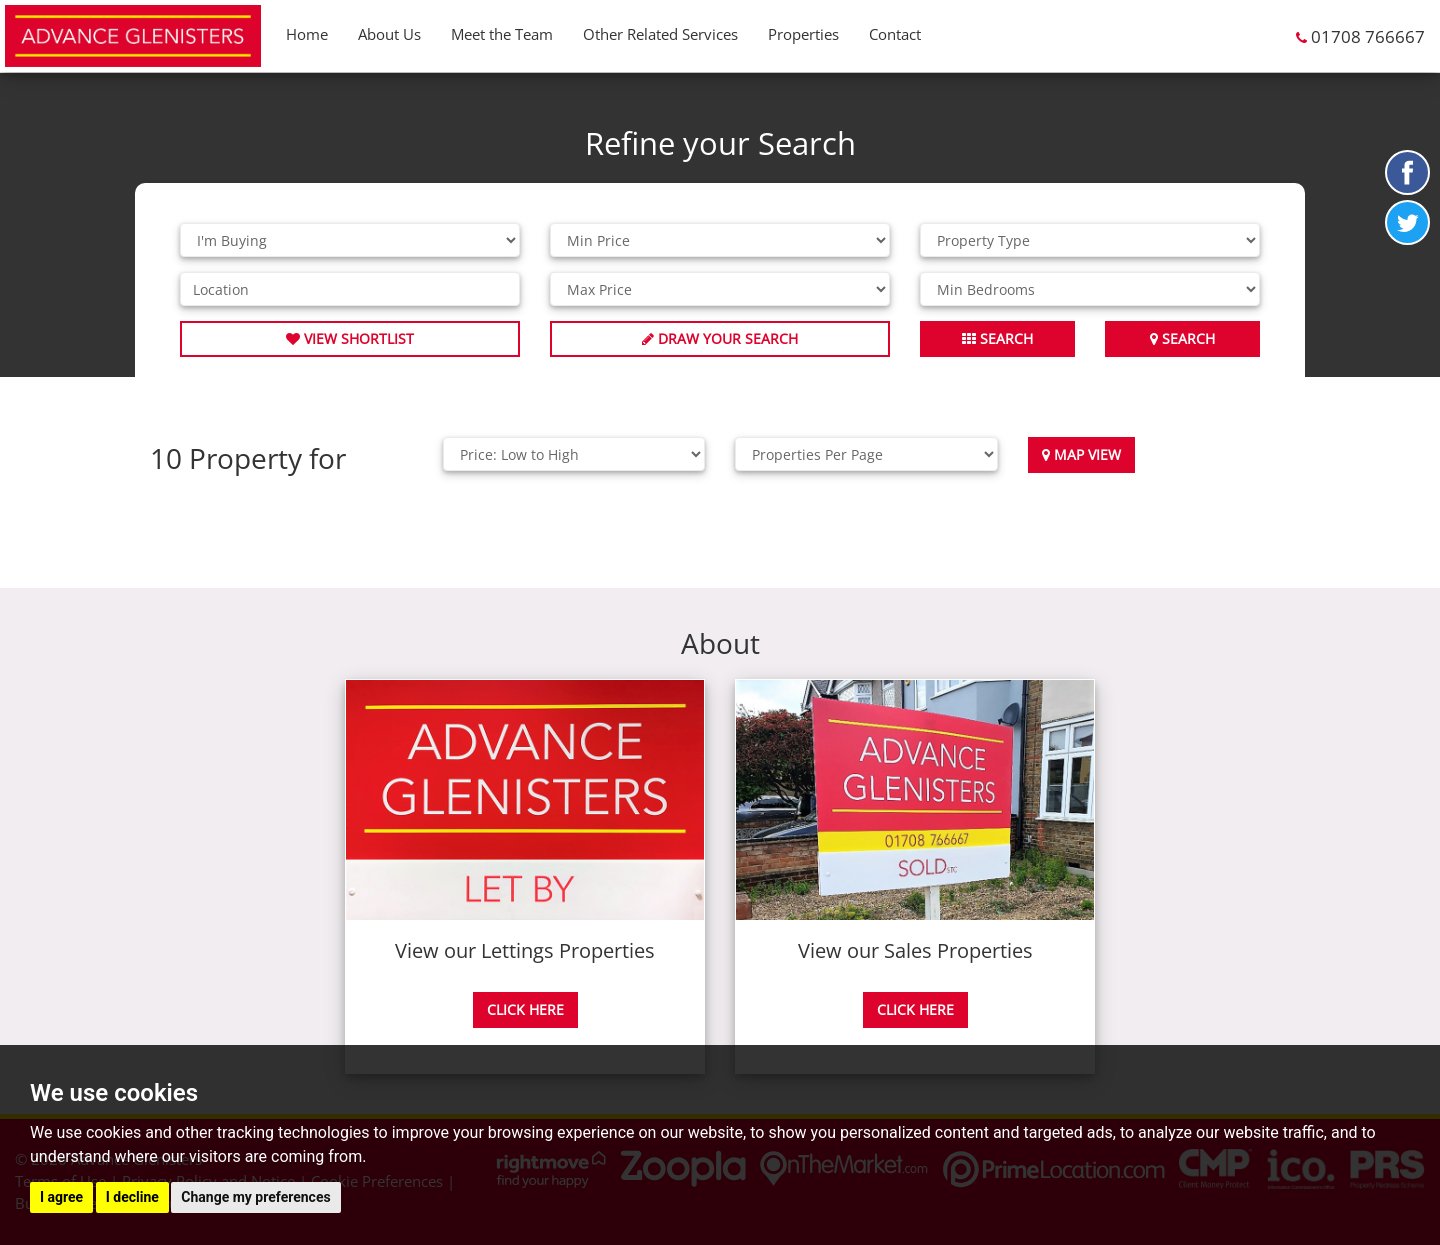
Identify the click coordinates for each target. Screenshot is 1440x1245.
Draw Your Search (720, 338)
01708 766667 (1368, 36)
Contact (895, 34)
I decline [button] (132, 1197)
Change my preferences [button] (255, 1197)
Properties (803, 34)
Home (307, 34)
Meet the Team (502, 34)
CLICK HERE (525, 1009)
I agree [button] (61, 1197)
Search (1182, 338)
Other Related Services (660, 34)
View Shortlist (350, 338)
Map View (1081, 454)
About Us (389, 34)
